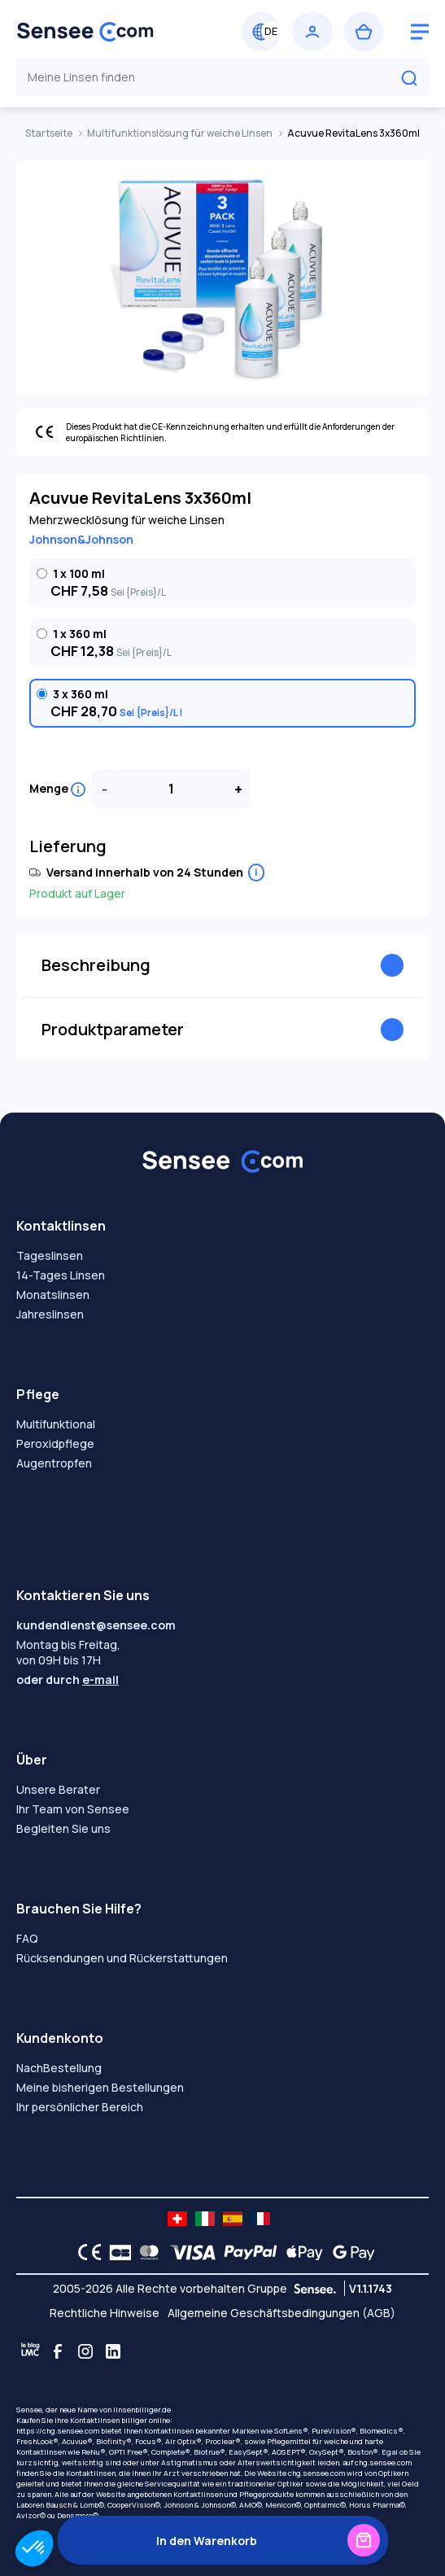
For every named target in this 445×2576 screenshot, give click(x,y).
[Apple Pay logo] (300, 2252)
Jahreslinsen (50, 1314)
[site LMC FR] (260, 2218)
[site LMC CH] (177, 2218)
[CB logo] (116, 2252)
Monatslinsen (52, 1294)
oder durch (67, 1679)
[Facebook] (58, 2351)
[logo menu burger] (420, 32)
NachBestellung (59, 2067)
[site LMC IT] (205, 2218)
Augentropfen (54, 1463)
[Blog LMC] (30, 2351)
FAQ (27, 1938)
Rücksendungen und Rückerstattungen (122, 1958)
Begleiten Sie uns (63, 1828)
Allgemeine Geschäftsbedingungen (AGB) (281, 2312)
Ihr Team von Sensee (72, 1809)
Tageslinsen (49, 1255)
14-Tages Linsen (60, 1275)
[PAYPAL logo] (246, 2252)
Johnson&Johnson (81, 539)
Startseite (49, 133)
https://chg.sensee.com (57, 2430)
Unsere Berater (58, 1789)
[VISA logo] (188, 2252)
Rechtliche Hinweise (104, 2312)
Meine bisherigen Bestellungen (100, 2087)
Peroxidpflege (55, 1443)
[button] (34, 2548)
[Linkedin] (113, 2351)
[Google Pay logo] (349, 2252)
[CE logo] (85, 2252)
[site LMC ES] (232, 2218)
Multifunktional (55, 1424)
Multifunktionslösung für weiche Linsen (180, 133)
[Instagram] (85, 2351)
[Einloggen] (312, 31)
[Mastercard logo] (146, 2252)
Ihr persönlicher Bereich (79, 2107)
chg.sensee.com (383, 2462)
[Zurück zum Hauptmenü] (116, 31)
